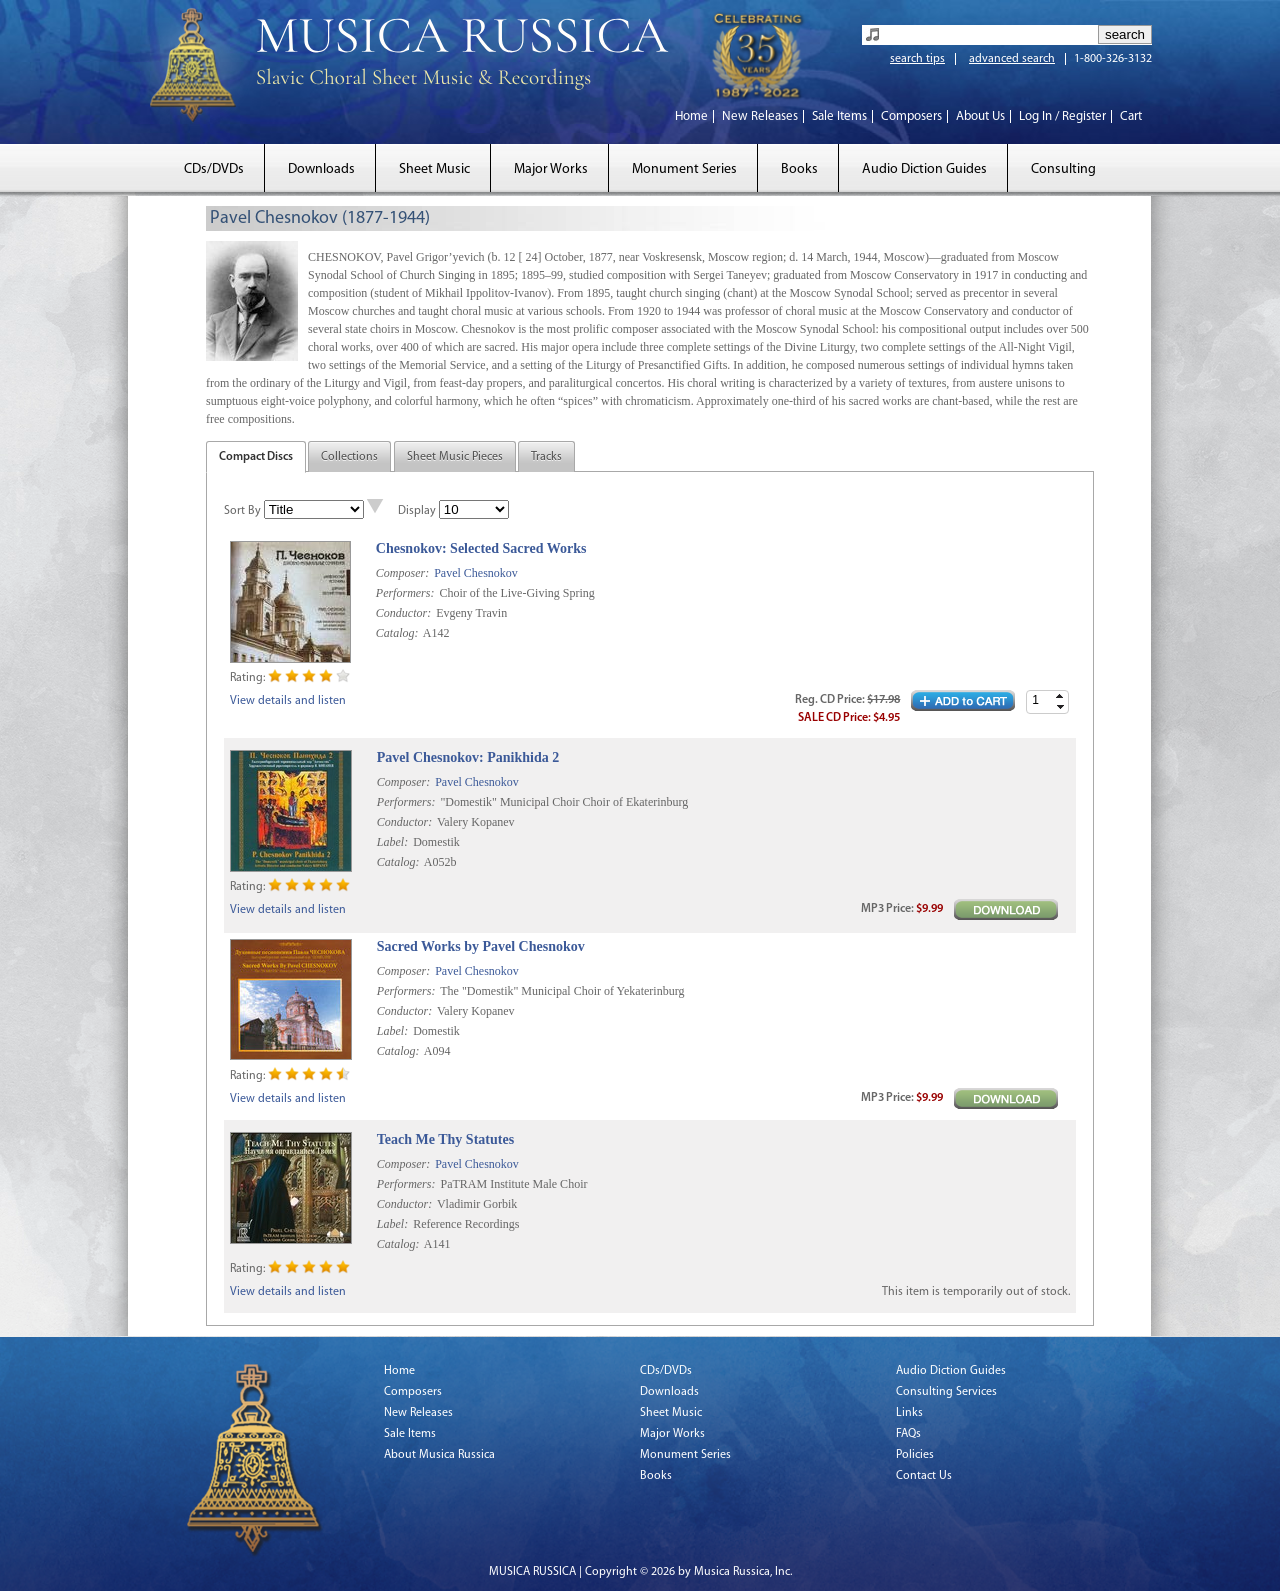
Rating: (247, 678)
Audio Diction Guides (924, 169)
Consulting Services (946, 1392)
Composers (911, 116)
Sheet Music (434, 169)
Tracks (546, 457)
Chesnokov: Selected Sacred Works (481, 548)
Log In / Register (1062, 116)
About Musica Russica (439, 1455)
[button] (1060, 696)
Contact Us (924, 1476)
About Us (980, 116)
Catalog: (397, 633)
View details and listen (288, 701)
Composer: (402, 573)
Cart (1131, 116)
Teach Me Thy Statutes (445, 1139)
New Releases (760, 116)
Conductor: (403, 613)
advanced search (1012, 59)
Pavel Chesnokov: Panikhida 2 (468, 757)
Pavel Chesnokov (476, 573)
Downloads (321, 169)
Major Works (551, 169)
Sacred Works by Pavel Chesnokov (481, 946)
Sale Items (839, 116)
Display (417, 511)
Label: (392, 842)
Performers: (405, 593)
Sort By (242, 511)
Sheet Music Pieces (455, 457)
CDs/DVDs (214, 169)
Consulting (1063, 169)
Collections (349, 457)
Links (909, 1413)
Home (691, 116)
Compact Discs (256, 457)
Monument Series (684, 169)
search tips (917, 59)
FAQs (908, 1434)
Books (799, 169)
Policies (915, 1455)
